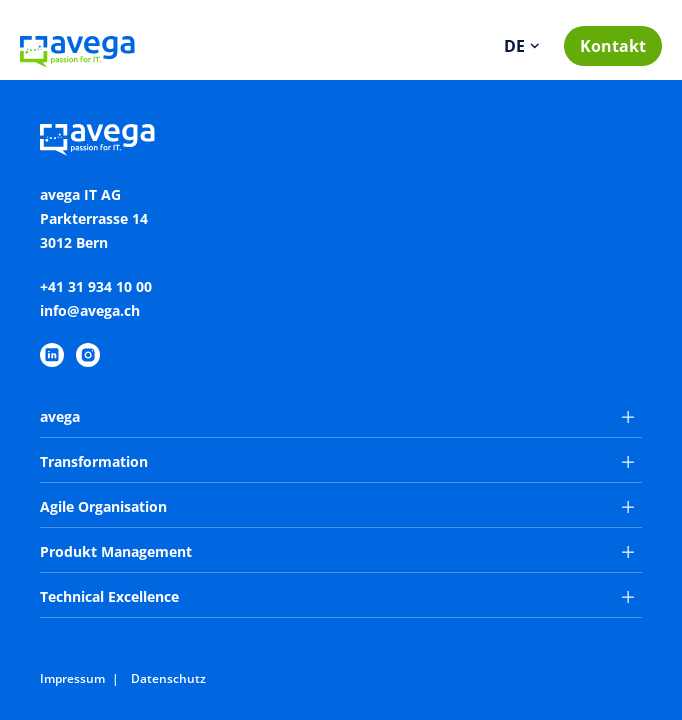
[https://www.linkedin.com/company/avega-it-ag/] (52, 355)
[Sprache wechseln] (523, 46)
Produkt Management (337, 551)
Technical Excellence (337, 596)
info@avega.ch (90, 310)
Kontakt (613, 46)
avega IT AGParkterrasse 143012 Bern (94, 218)
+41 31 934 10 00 (96, 286)
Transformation (337, 461)
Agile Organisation (337, 506)
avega (337, 416)
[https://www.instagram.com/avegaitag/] (88, 355)
